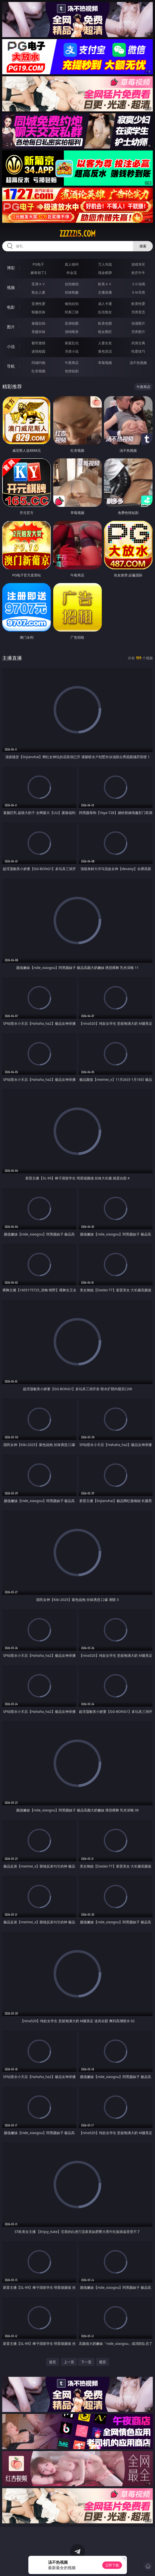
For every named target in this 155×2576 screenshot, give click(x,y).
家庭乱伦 (72, 343)
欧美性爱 (138, 303)
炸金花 (72, 272)
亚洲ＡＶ (38, 284)
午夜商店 (72, 362)
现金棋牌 (105, 272)
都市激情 (38, 343)
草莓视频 (105, 362)
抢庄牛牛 (138, 272)
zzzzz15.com (77, 234)
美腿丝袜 (38, 331)
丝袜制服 (72, 292)
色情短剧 (72, 371)
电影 (11, 307)
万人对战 (105, 264)
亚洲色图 (72, 323)
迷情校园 (38, 351)
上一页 (69, 2362)
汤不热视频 (138, 362)
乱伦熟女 (105, 312)
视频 (11, 287)
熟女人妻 (38, 292)
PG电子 (38, 264)
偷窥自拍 (38, 323)
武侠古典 (138, 343)
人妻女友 (105, 343)
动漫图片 (138, 323)
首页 (52, 2362)
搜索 (142, 246)
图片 (11, 327)
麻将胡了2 (38, 272)
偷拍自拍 (72, 303)
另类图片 (138, 331)
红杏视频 (38, 371)
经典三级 (72, 312)
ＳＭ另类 (138, 292)
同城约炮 (38, 362)
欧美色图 (105, 323)
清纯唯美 (72, 331)
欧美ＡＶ (105, 284)
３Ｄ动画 (138, 284)
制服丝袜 (38, 312)
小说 (11, 346)
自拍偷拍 (72, 284)
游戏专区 (138, 264)
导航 (11, 366)
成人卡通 (105, 303)
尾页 (102, 2362)
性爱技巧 (138, 351)
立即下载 (112, 2565)
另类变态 (138, 312)
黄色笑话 (105, 351)
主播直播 (105, 292)
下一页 (86, 2362)
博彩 (11, 268)
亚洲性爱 (38, 303)
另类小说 (72, 351)
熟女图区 (105, 331)
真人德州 (72, 264)
